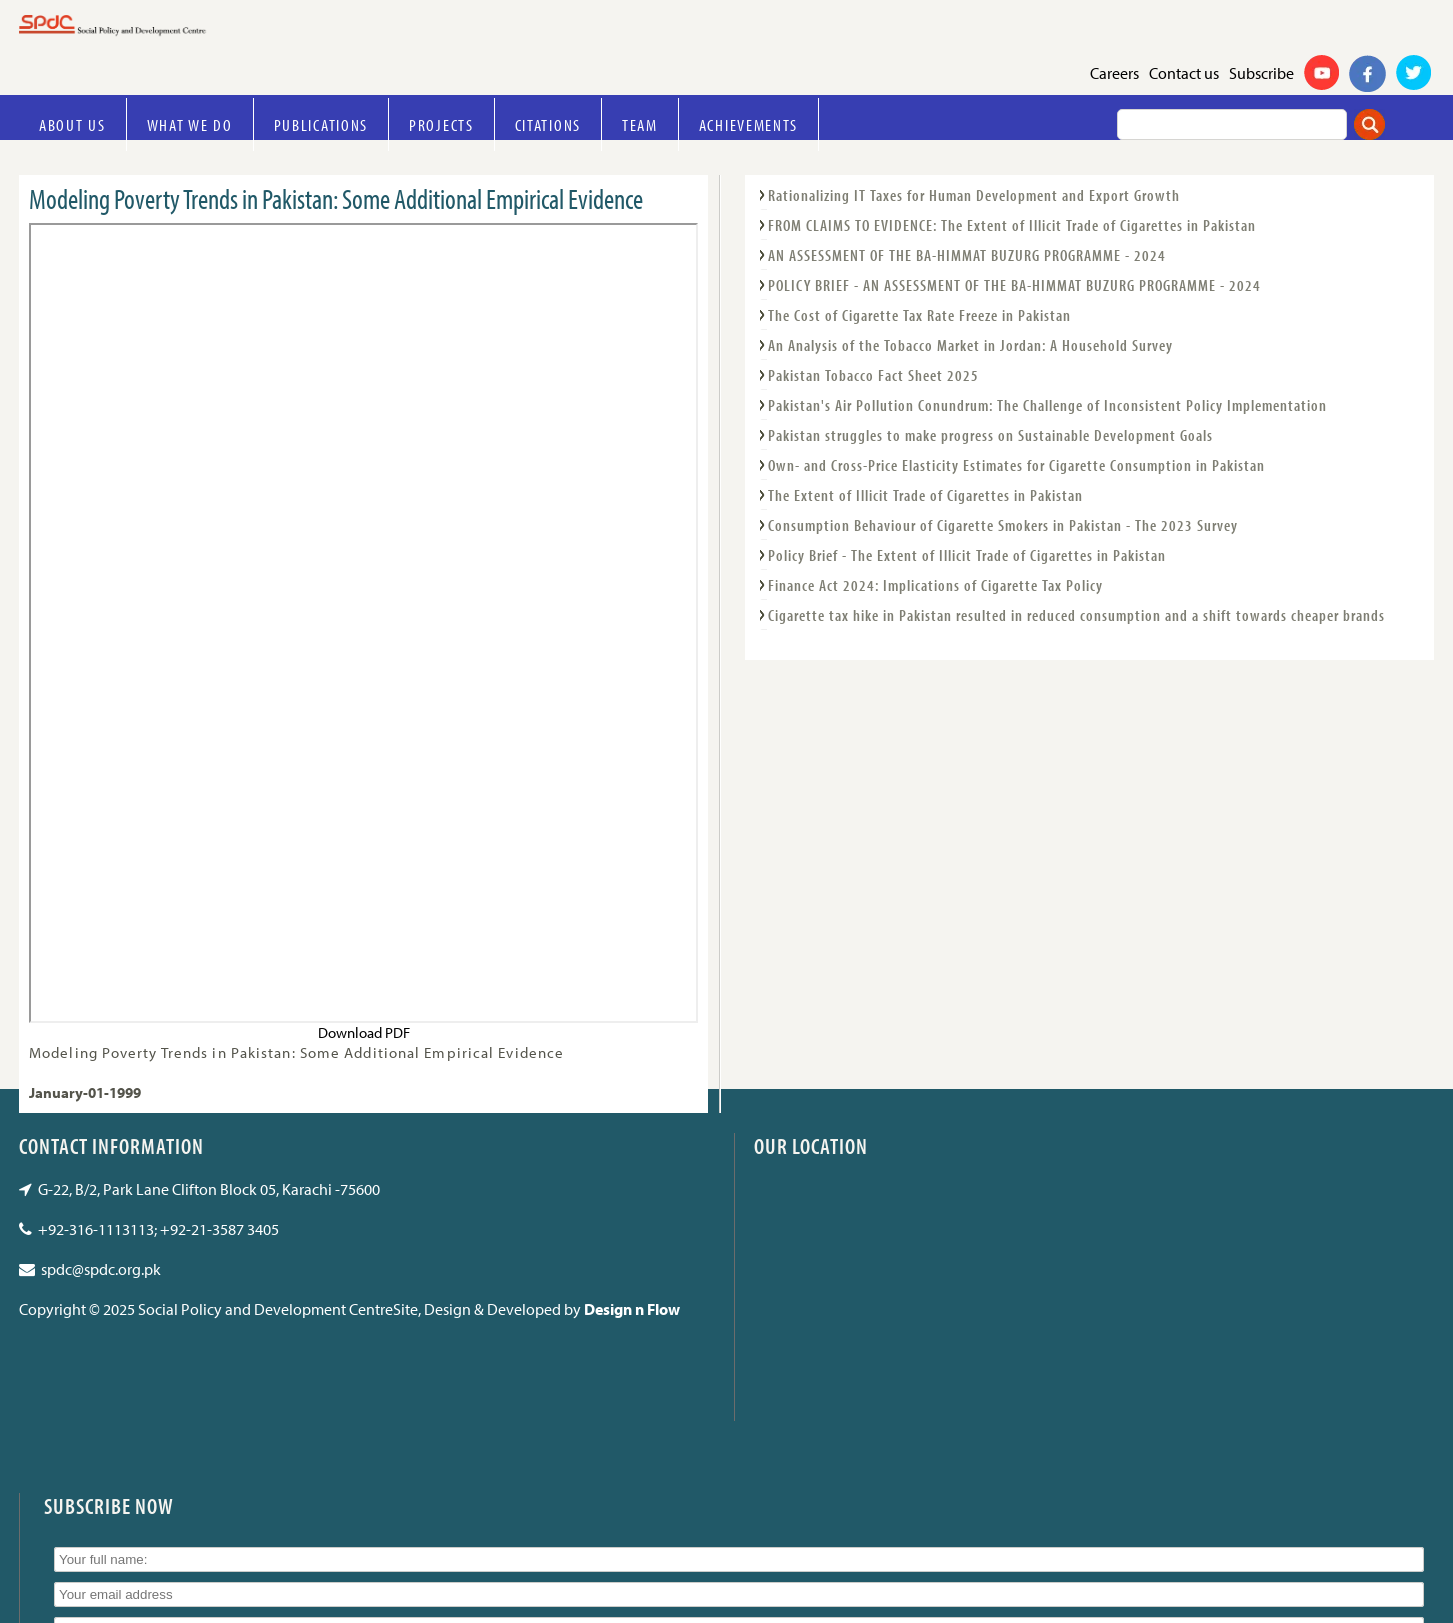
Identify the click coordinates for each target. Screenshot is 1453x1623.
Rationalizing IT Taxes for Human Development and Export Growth (974, 195)
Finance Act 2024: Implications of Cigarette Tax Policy (935, 585)
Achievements (748, 124)
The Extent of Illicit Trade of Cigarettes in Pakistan (925, 495)
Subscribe (1261, 73)
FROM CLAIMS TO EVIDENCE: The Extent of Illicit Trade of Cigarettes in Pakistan (1012, 225)
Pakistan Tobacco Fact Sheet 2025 (873, 375)
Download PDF (364, 1032)
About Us (72, 124)
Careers (1114, 73)
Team (640, 124)
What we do (190, 124)
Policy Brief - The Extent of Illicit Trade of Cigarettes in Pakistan (967, 555)
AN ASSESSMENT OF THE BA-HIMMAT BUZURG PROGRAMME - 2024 (967, 255)
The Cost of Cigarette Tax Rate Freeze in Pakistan (919, 315)
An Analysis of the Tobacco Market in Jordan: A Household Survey (970, 345)
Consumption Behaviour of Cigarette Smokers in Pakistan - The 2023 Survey (1003, 525)
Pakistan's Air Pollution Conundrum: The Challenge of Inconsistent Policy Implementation (1047, 405)
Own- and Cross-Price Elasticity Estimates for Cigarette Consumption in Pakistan (1016, 465)
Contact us (1184, 73)
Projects (441, 124)
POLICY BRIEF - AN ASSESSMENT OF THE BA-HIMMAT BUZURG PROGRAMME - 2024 (1014, 285)
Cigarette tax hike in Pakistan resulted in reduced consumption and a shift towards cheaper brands (1076, 615)
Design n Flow (632, 1309)
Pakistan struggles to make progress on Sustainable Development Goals (990, 435)
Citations (548, 124)
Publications (321, 124)
